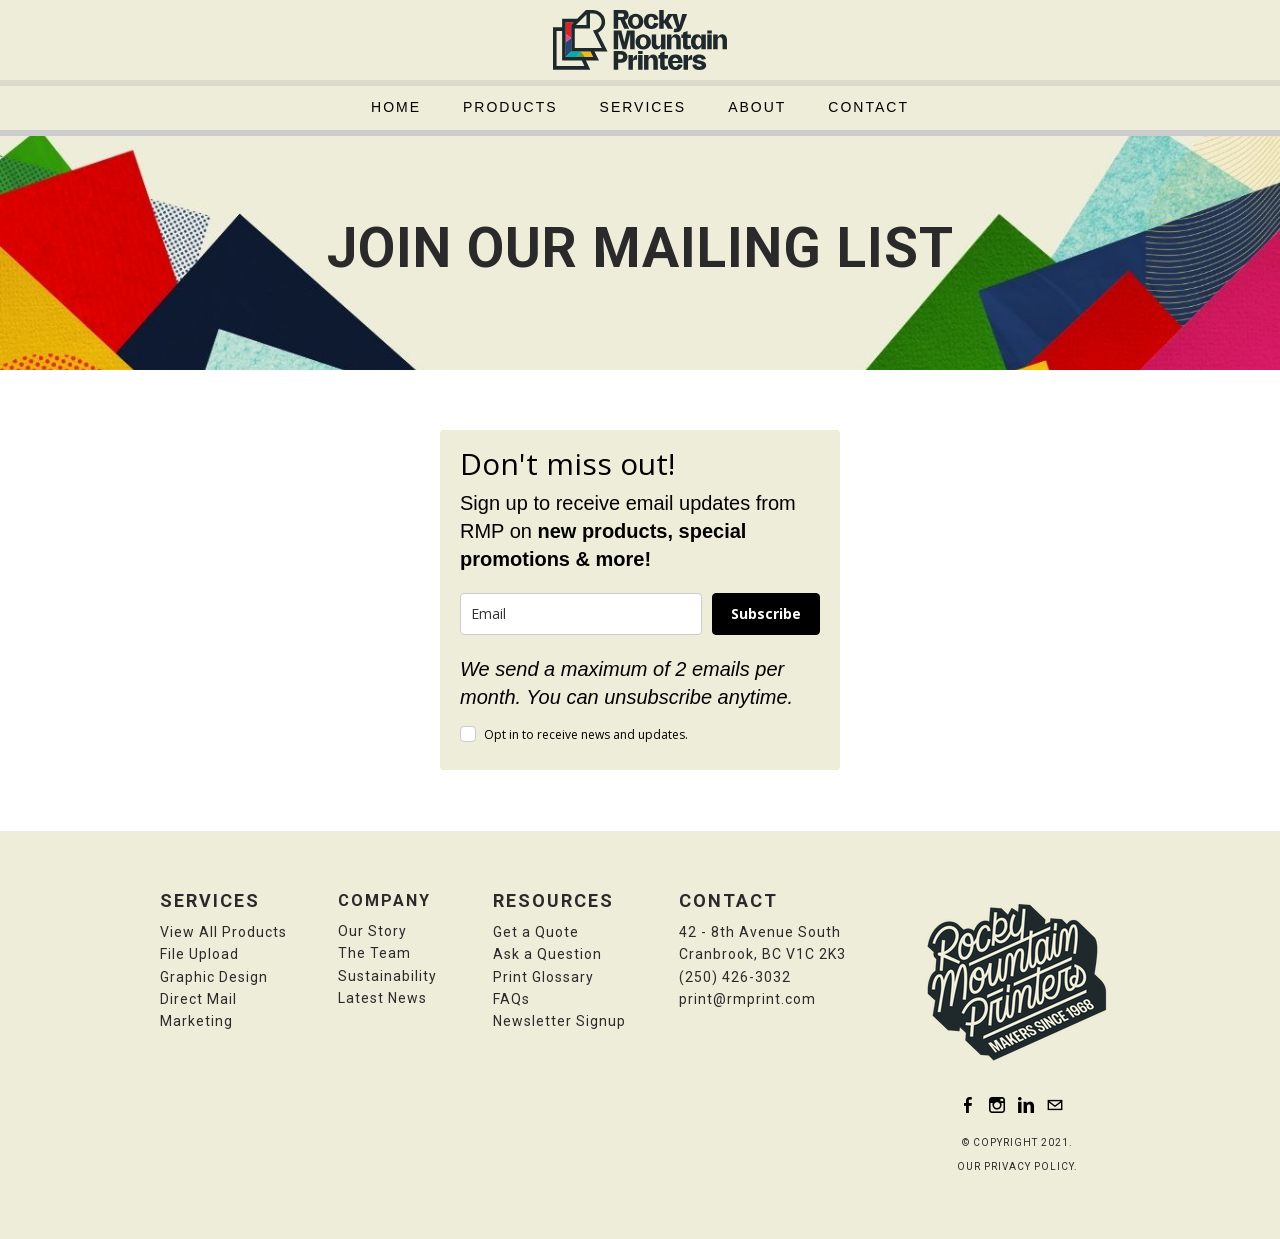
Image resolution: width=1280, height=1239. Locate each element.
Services (643, 107)
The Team (374, 953)
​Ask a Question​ (547, 954)
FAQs (511, 999)
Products (510, 107)
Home (396, 107)
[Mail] (1055, 1104)
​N (559, 1021)
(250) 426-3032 (735, 977)
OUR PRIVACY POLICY (1015, 1166)
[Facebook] (968, 1104)
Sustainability (387, 976)
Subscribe (766, 613)
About (757, 107)
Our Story (372, 931)
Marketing (196, 1021)
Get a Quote (536, 932)
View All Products (223, 932)
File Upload (199, 954)
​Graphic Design (214, 977)
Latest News (382, 998)
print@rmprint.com (747, 999)
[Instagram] (997, 1104)
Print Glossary (543, 977)
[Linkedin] (1026, 1104)
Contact (868, 107)
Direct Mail (198, 999)
